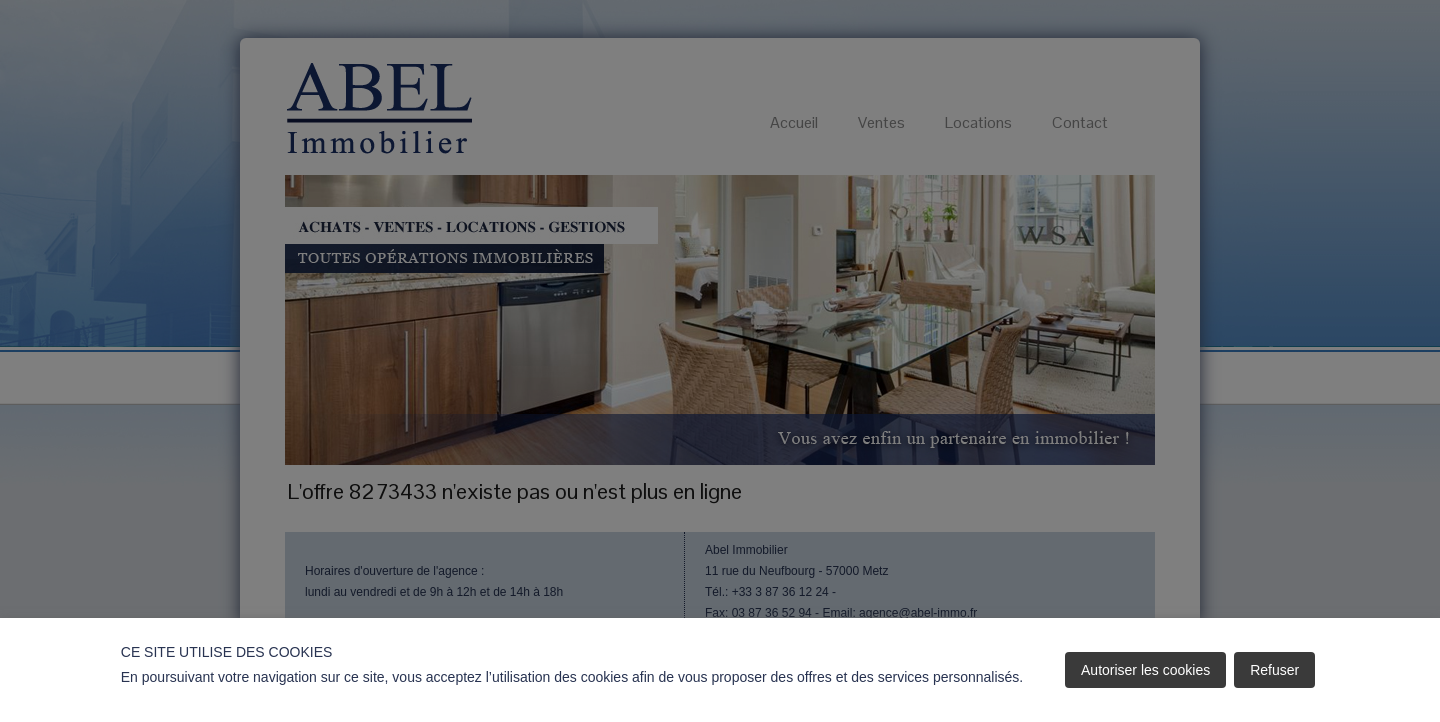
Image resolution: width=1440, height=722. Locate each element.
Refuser (1274, 670)
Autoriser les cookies (1145, 670)
